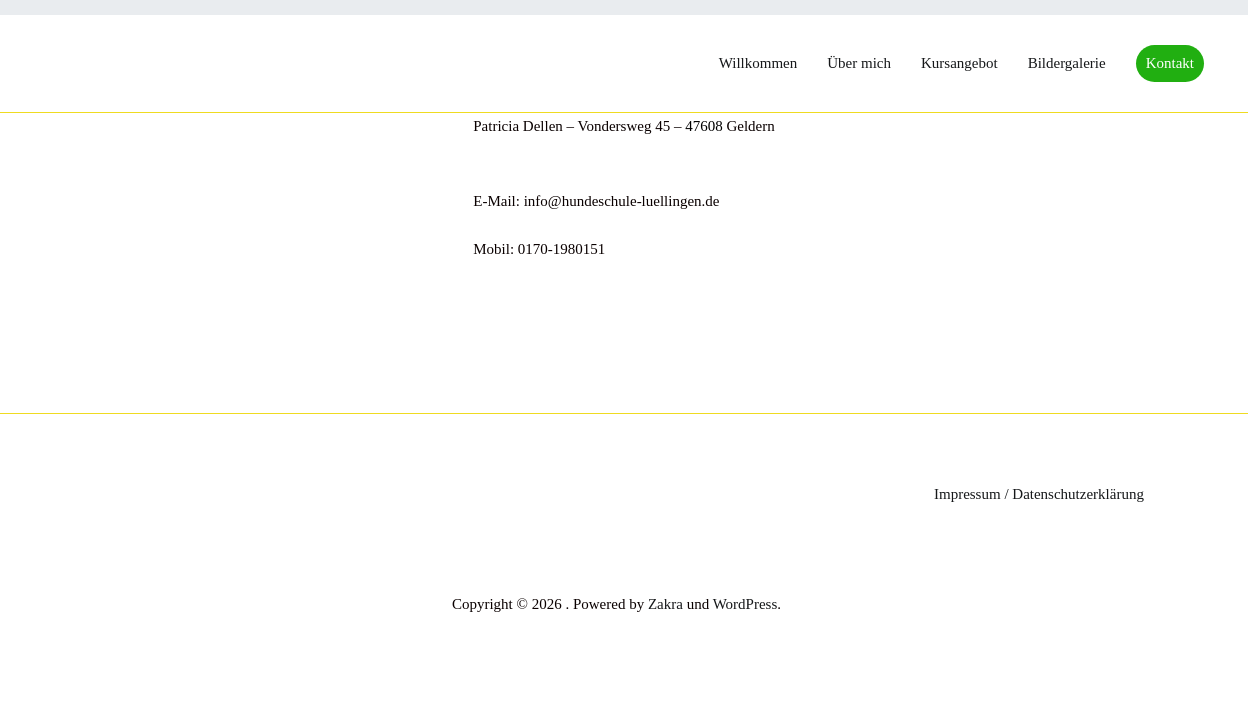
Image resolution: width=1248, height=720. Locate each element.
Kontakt (1170, 63)
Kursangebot (959, 63)
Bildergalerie (1067, 63)
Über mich (859, 63)
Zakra (665, 604)
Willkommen (758, 63)
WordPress (745, 604)
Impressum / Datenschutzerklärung (1039, 494)
